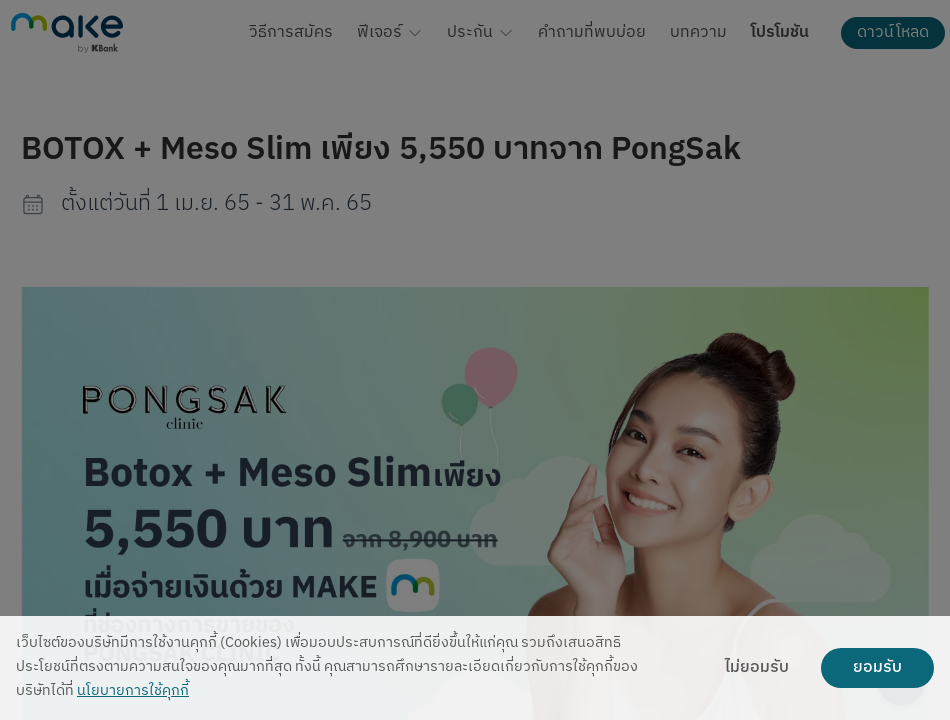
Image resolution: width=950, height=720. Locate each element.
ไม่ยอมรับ (757, 668)
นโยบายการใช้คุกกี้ (133, 691)
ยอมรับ (877, 668)
